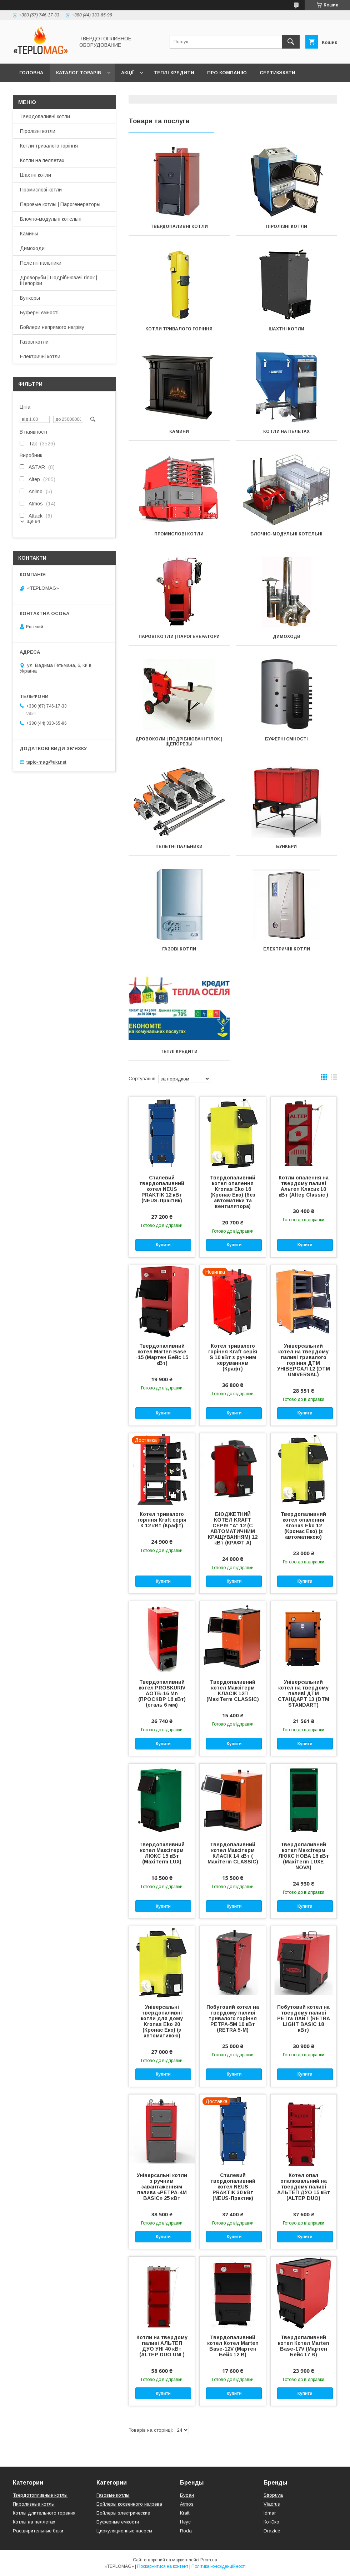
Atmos (187, 2504)
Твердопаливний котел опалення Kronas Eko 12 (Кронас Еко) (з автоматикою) (303, 1525)
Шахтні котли (286, 328)
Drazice (272, 2530)
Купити (163, 1244)
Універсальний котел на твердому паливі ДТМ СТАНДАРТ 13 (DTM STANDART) (303, 1693)
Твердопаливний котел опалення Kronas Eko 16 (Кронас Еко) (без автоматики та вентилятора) (232, 1192)
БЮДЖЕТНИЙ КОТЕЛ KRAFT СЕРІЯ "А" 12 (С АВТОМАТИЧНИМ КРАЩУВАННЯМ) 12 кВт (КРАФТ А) (233, 1528)
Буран (187, 2495)
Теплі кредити (174, 72)
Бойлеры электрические (123, 2513)
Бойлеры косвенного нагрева (129, 2504)
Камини (179, 431)
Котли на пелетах (286, 431)
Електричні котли (286, 949)
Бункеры (30, 298)
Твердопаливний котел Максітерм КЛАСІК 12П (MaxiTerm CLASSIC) (232, 1690)
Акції (127, 72)
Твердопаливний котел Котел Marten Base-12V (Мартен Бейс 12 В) (233, 2346)
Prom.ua (208, 2559)
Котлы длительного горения (44, 2513)
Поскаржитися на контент (162, 2566)
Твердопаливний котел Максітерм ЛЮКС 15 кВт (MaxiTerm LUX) (162, 1853)
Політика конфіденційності (218, 2566)
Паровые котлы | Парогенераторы (60, 204)
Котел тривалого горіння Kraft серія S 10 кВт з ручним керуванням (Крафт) (232, 1357)
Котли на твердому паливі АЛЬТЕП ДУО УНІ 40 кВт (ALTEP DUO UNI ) (162, 2346)
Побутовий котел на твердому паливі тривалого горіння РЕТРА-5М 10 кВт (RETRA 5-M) (232, 2018)
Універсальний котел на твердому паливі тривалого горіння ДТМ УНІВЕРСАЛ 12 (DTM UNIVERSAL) (303, 1360)
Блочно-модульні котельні (286, 533)
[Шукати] (291, 42)
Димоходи (286, 636)
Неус (185, 2522)
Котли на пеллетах (42, 160)
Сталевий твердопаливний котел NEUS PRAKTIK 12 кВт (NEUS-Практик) (161, 1189)
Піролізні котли (286, 226)
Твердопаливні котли (179, 226)
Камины (29, 233)
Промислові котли (179, 533)
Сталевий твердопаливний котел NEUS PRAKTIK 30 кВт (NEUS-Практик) (232, 2186)
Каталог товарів (78, 72)
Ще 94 (33, 521)
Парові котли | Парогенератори (179, 636)
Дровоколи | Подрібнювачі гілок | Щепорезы (178, 742)
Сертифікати (277, 72)
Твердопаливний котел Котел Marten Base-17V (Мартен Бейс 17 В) (303, 2346)
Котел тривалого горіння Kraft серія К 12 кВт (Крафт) (162, 1519)
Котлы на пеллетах (34, 2522)
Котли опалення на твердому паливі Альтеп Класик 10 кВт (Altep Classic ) (304, 1186)
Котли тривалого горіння (178, 328)
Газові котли (179, 949)
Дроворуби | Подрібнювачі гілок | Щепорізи (58, 280)
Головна (31, 72)
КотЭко (271, 2522)
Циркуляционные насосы (124, 2530)
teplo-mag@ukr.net (46, 762)
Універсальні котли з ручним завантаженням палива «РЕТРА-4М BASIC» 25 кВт (162, 2186)
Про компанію (227, 72)
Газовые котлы (112, 2495)
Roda (186, 2530)
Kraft (184, 2513)
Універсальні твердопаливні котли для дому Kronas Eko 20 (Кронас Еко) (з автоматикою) (162, 2021)
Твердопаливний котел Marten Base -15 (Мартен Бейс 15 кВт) (162, 1354)
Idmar (270, 2513)
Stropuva (273, 2495)
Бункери (286, 846)
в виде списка (334, 1079)
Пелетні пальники (178, 846)
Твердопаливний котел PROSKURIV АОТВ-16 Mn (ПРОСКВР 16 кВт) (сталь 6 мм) (162, 1693)
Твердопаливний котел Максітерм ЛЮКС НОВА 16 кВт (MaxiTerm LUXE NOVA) (303, 1856)
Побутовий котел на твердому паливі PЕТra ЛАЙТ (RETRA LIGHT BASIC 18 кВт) (303, 2018)
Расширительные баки (38, 2530)
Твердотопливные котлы (40, 2495)
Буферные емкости (117, 2522)
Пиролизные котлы (34, 2504)
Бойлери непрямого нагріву (52, 327)
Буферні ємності (286, 739)
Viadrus (272, 2504)
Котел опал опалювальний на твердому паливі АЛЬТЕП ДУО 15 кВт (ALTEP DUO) (303, 2186)
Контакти (32, 91)
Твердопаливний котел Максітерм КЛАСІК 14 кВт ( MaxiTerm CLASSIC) (233, 1853)
